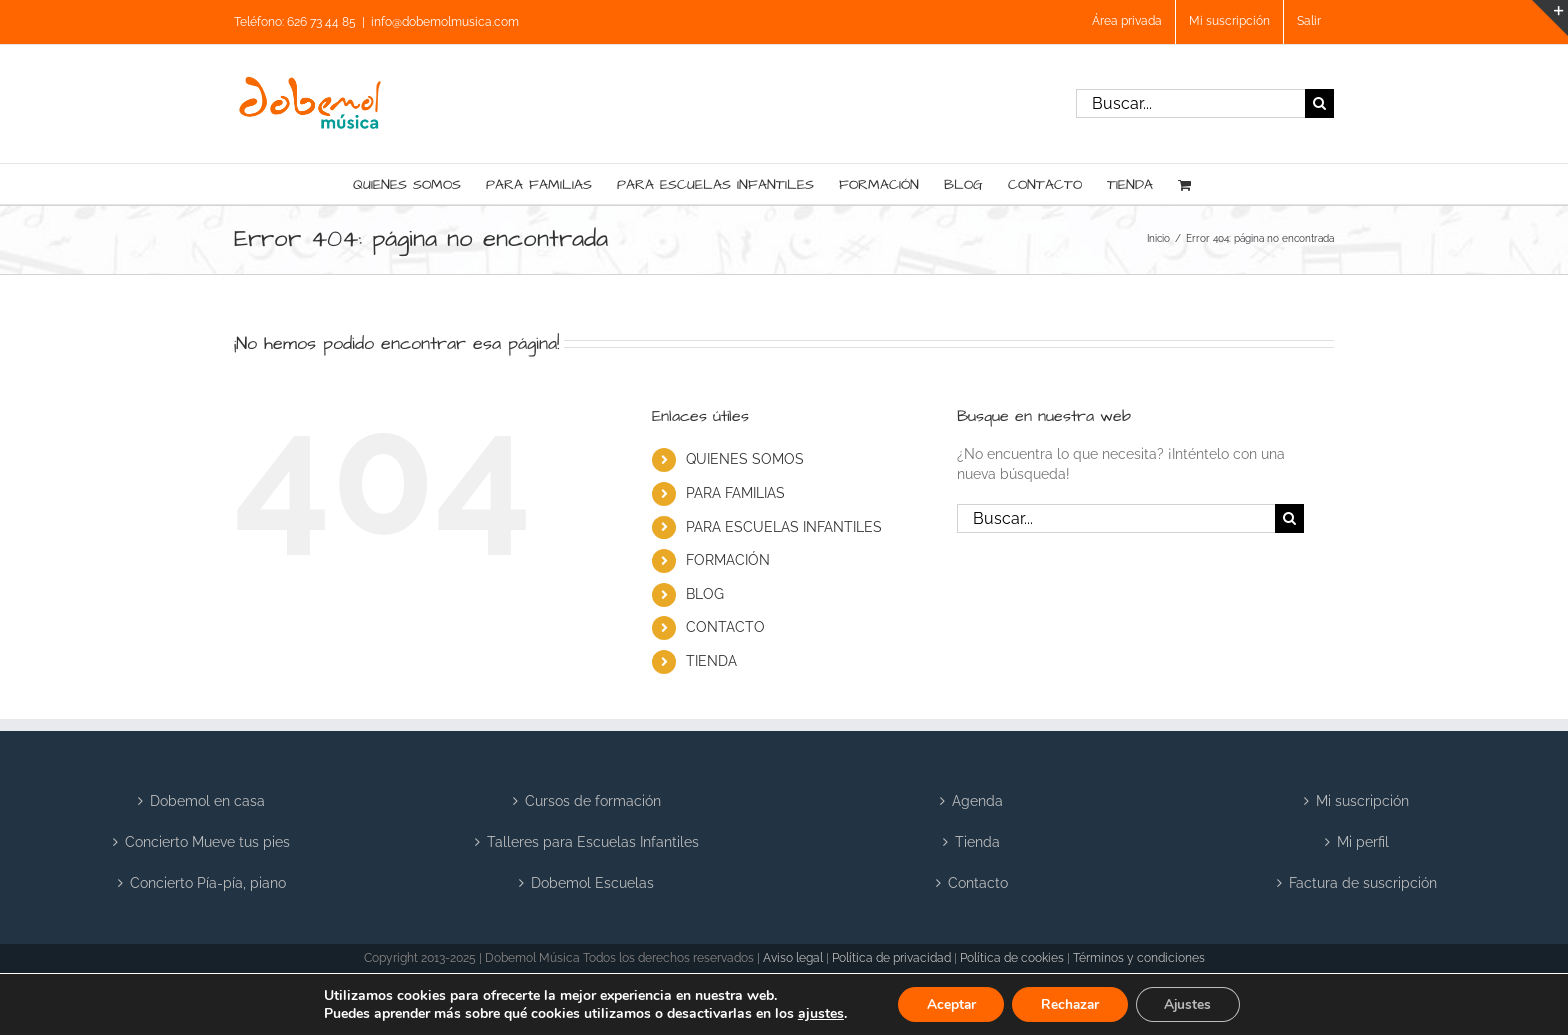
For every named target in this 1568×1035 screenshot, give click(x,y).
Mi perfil (1363, 842)
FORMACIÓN (728, 560)
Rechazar (1070, 1003)
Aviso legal (793, 958)
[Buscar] (1319, 103)
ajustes (815, 1013)
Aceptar (947, 1003)
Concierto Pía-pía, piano (208, 883)
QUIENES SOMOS (745, 459)
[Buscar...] (1190, 103)
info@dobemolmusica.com (445, 22)
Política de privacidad (891, 958)
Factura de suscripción (1363, 883)
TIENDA (711, 661)
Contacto (978, 883)
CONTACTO (725, 627)
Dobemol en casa (207, 801)
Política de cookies (1012, 958)
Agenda (977, 801)
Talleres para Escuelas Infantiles (593, 842)
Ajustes (1192, 1003)
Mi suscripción (1362, 801)
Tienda (977, 842)
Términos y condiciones (1139, 958)
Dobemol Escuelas (592, 883)
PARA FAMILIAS (735, 493)
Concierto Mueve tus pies (207, 842)
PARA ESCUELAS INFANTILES (784, 527)
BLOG (705, 594)
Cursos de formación (593, 801)
